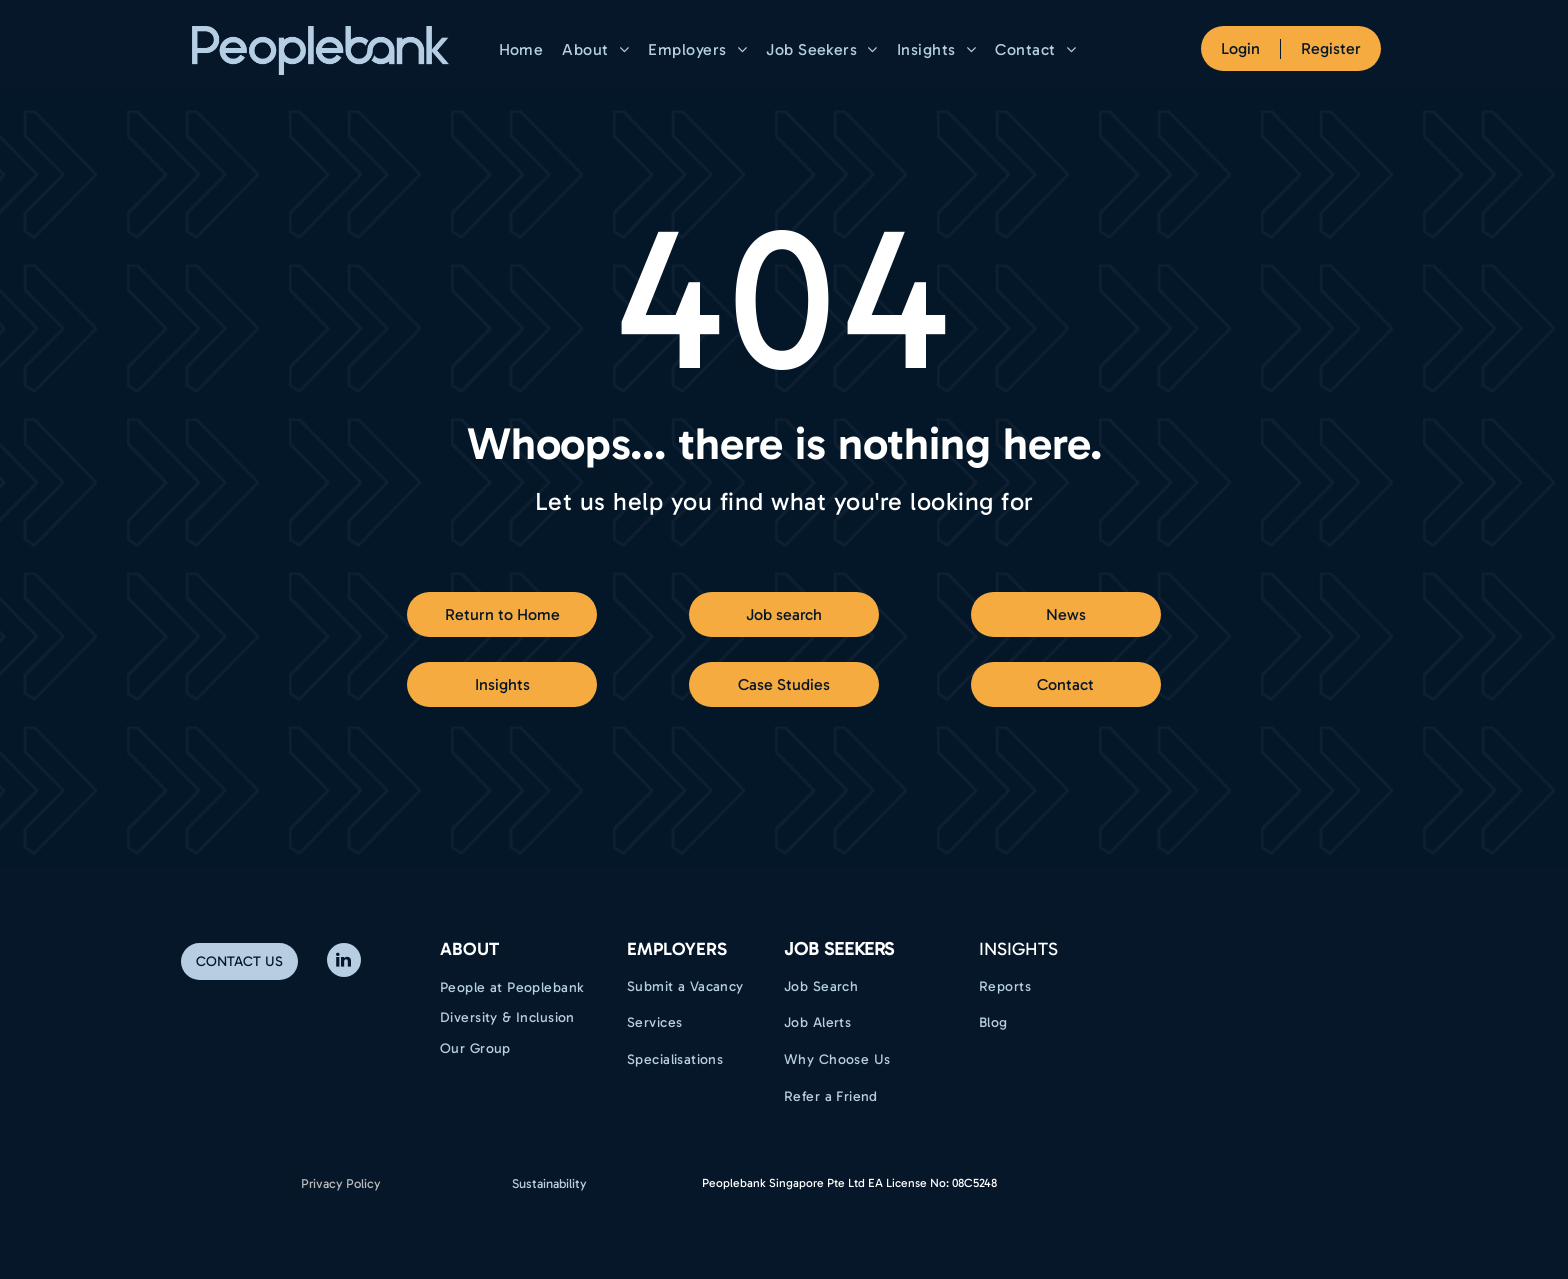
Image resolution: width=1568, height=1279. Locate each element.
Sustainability (549, 1183)
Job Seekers (839, 949)
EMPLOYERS (677, 949)
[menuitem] (524, 49)
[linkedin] (344, 962)
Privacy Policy (341, 1183)
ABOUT (469, 949)
